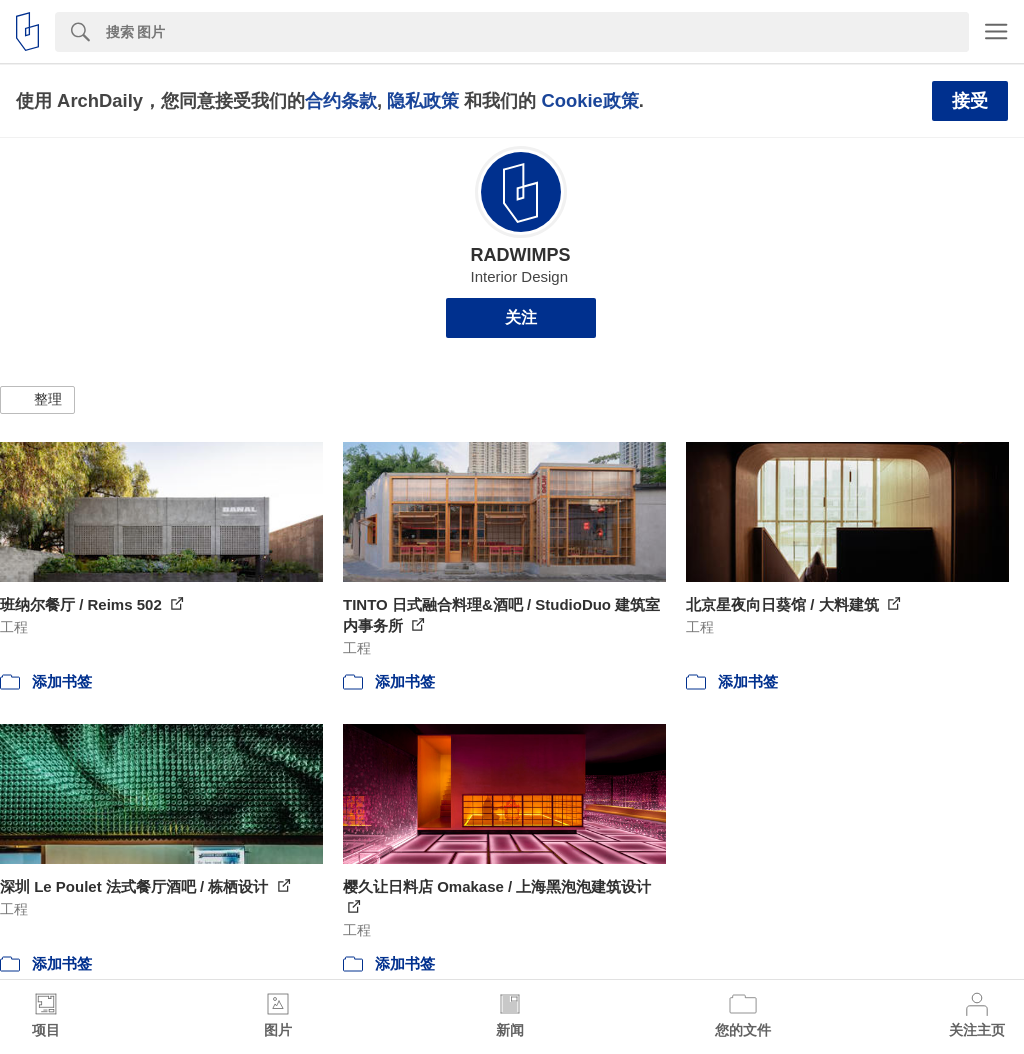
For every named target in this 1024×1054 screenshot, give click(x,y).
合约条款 (341, 100)
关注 (521, 317)
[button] (37, 400)
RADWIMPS (521, 255)
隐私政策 (423, 100)
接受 (970, 101)
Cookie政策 (589, 100)
